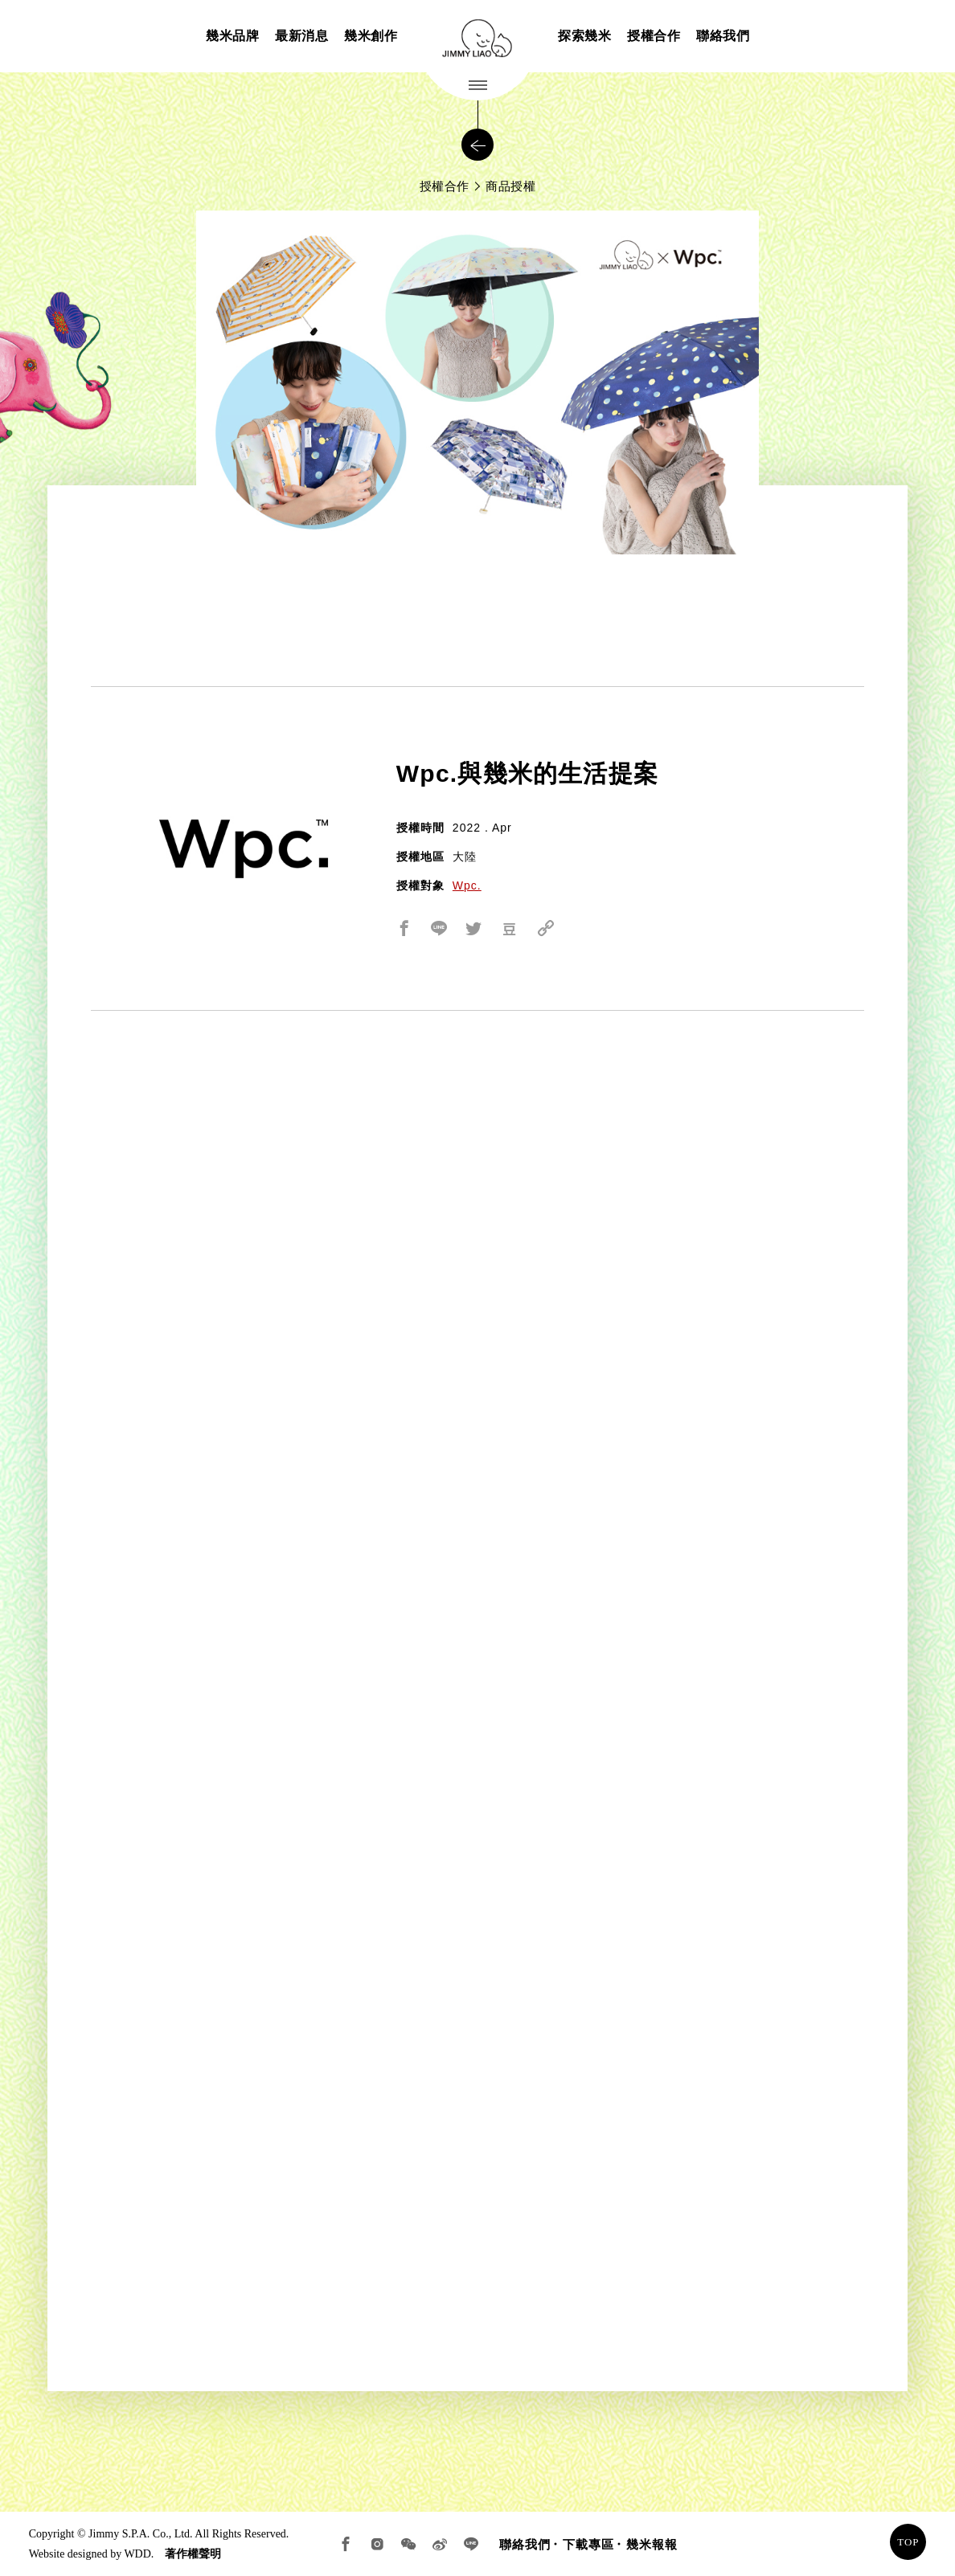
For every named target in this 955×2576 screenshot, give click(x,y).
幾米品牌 (232, 36)
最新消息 (301, 36)
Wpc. (467, 885)
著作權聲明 (193, 2554)
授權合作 (653, 36)
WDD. (139, 2554)
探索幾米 (584, 36)
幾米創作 (370, 36)
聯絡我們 (722, 36)
